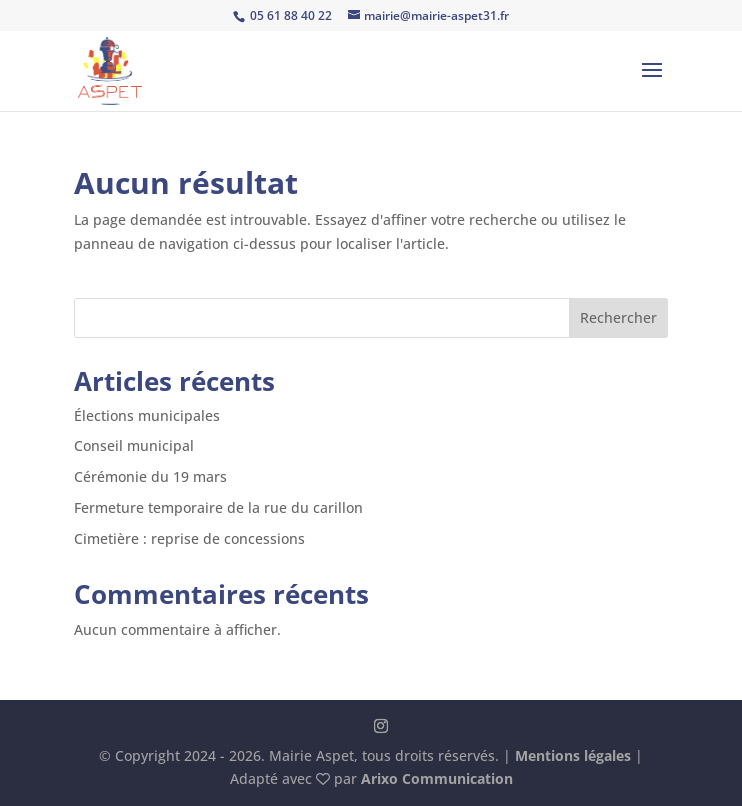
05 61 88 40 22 (289, 15)
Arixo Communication (437, 778)
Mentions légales (573, 755)
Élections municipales (147, 415)
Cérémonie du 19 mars (150, 476)
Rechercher (618, 317)
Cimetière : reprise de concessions (189, 538)
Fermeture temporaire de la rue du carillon (218, 507)
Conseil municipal (134, 445)
